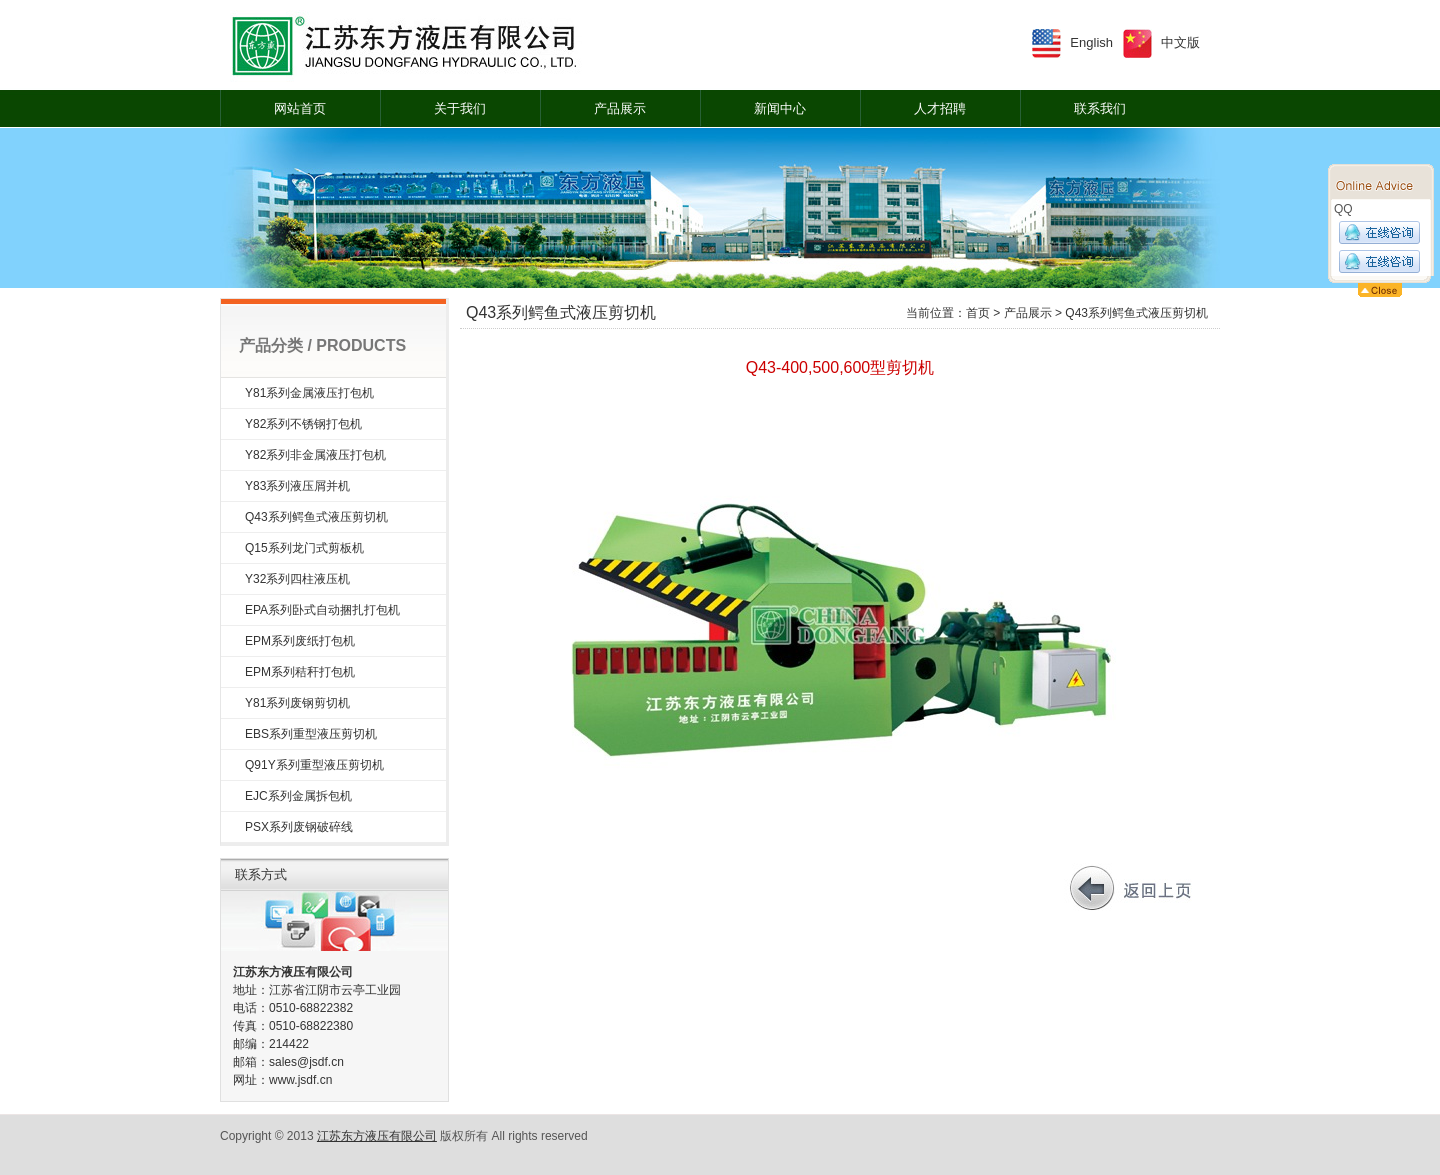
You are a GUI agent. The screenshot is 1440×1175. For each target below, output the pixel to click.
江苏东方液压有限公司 (377, 1136)
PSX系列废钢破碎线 (299, 827)
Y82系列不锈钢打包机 (303, 424)
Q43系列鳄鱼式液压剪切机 (316, 517)
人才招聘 (940, 108)
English (1091, 42)
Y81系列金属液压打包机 (309, 393)
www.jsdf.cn (300, 1080)
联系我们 (1100, 108)
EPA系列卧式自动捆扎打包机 (322, 610)
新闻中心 (780, 108)
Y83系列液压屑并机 (297, 486)
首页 (978, 313)
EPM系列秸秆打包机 (300, 672)
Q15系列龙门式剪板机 (304, 548)
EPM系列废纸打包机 (300, 641)
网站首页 (300, 108)
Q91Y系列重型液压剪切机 (314, 765)
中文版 (1180, 42)
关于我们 (460, 108)
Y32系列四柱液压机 (297, 579)
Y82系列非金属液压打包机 (315, 455)
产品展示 (620, 108)
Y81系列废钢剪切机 (297, 703)
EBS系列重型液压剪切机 (311, 734)
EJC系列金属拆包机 (298, 796)
